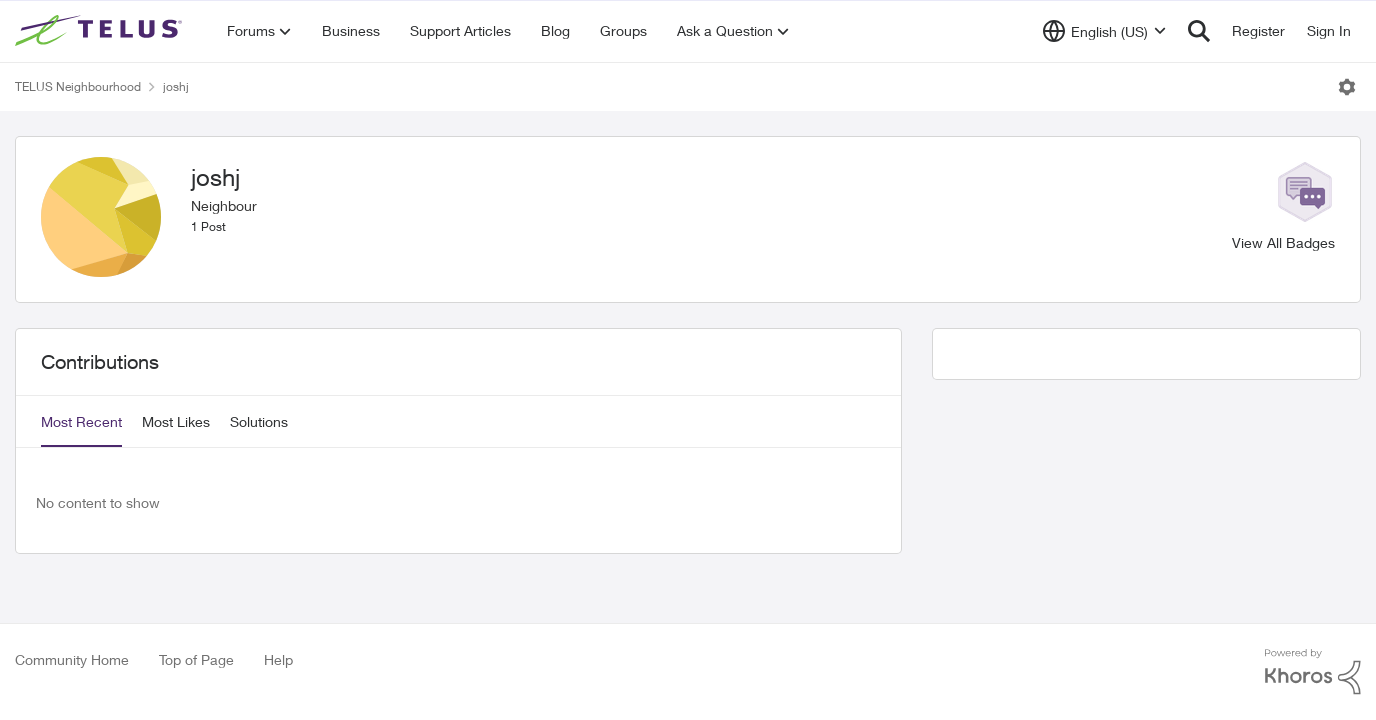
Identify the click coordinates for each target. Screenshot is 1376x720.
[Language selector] (1104, 31)
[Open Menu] (1347, 87)
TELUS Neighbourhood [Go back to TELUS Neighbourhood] (78, 86)
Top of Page (196, 659)
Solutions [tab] (259, 421)
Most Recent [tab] (81, 421)
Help (278, 659)
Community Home (72, 659)
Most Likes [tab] (176, 421)
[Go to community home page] (101, 31)
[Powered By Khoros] (1313, 672)
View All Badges (1283, 242)
